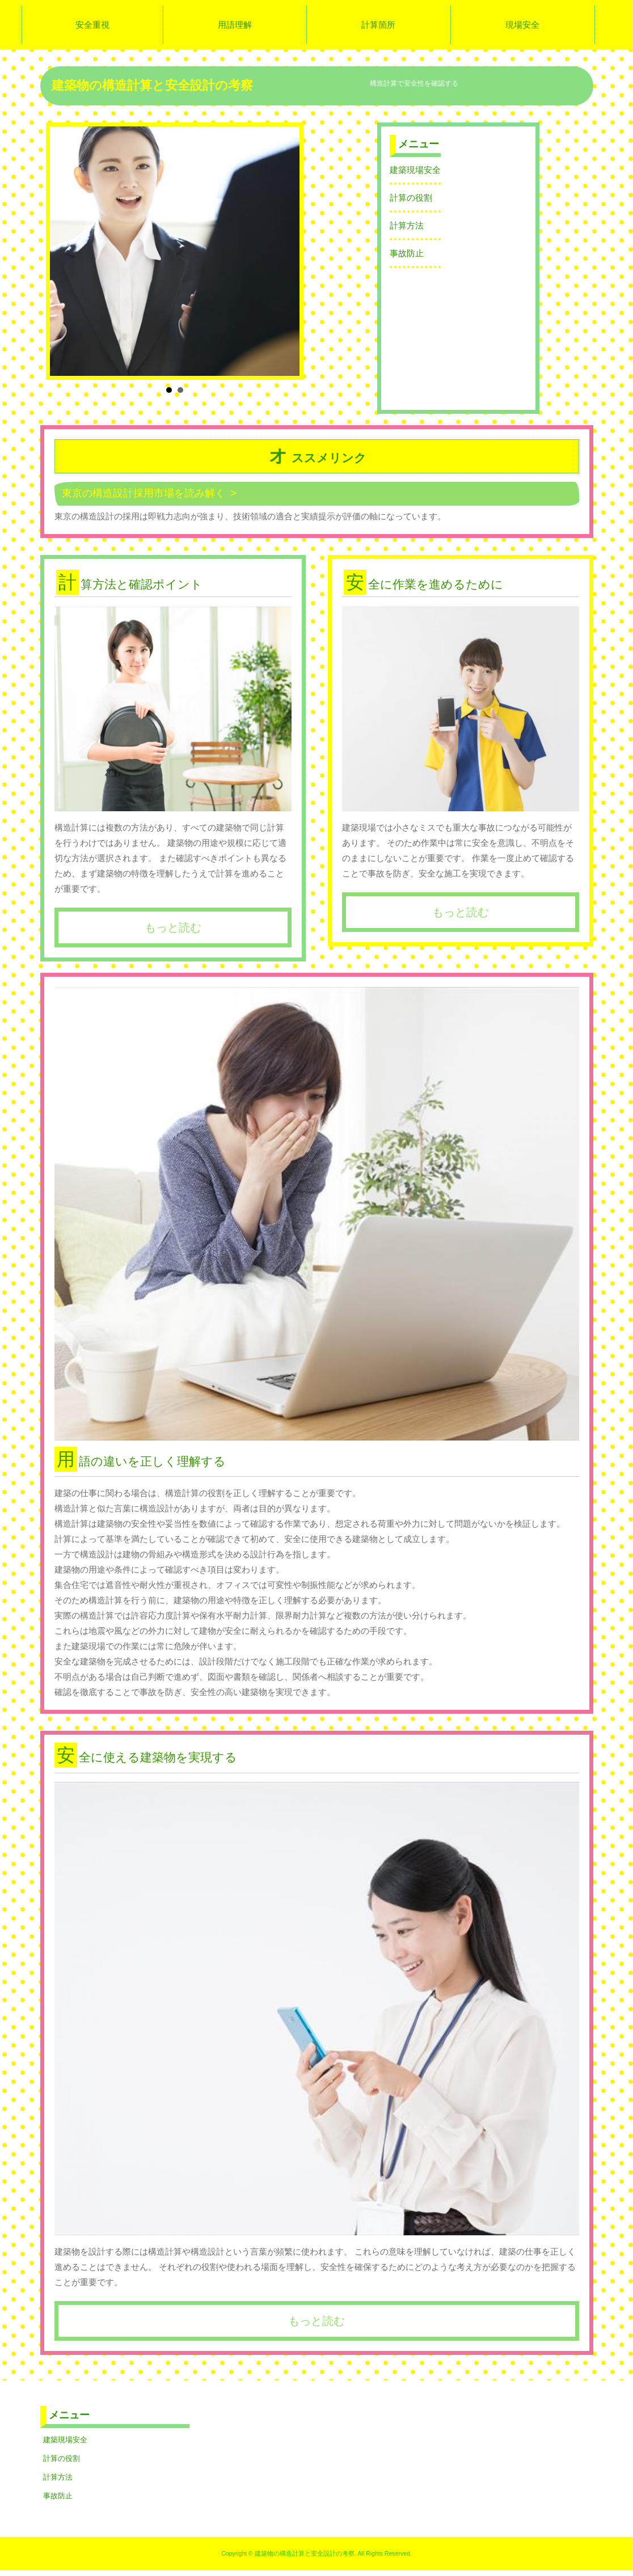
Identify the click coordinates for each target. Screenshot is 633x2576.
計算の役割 (411, 197)
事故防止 (407, 253)
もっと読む (173, 927)
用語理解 (235, 24)
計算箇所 (378, 24)
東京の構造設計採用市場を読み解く (143, 493)
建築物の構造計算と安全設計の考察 (152, 85)
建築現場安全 (415, 170)
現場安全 (522, 24)
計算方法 (407, 225)
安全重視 (92, 24)
